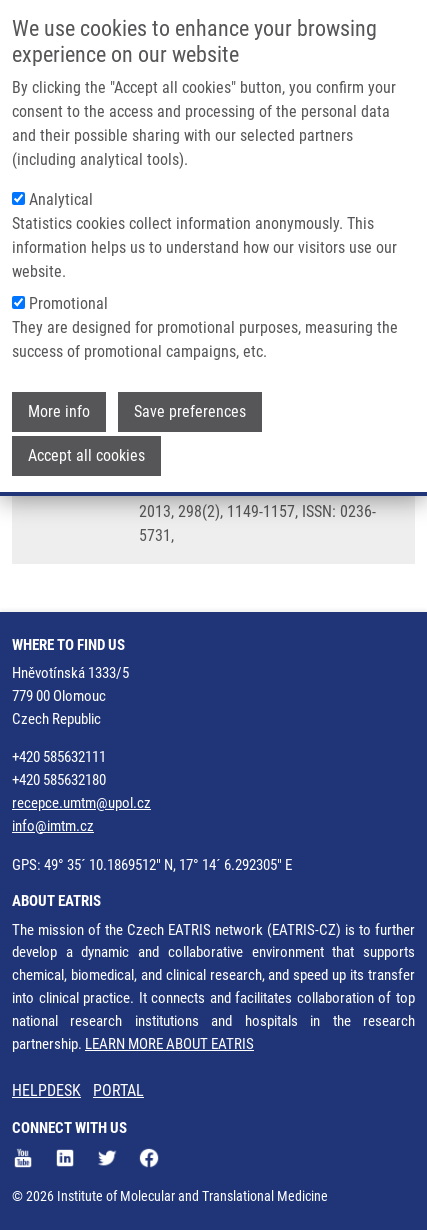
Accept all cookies (86, 455)
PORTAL (118, 1090)
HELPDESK (46, 1090)
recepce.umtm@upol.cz (81, 803)
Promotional (68, 303)
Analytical (61, 199)
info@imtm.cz (53, 826)
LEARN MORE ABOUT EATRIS (169, 1044)
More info (59, 411)
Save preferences (190, 411)
